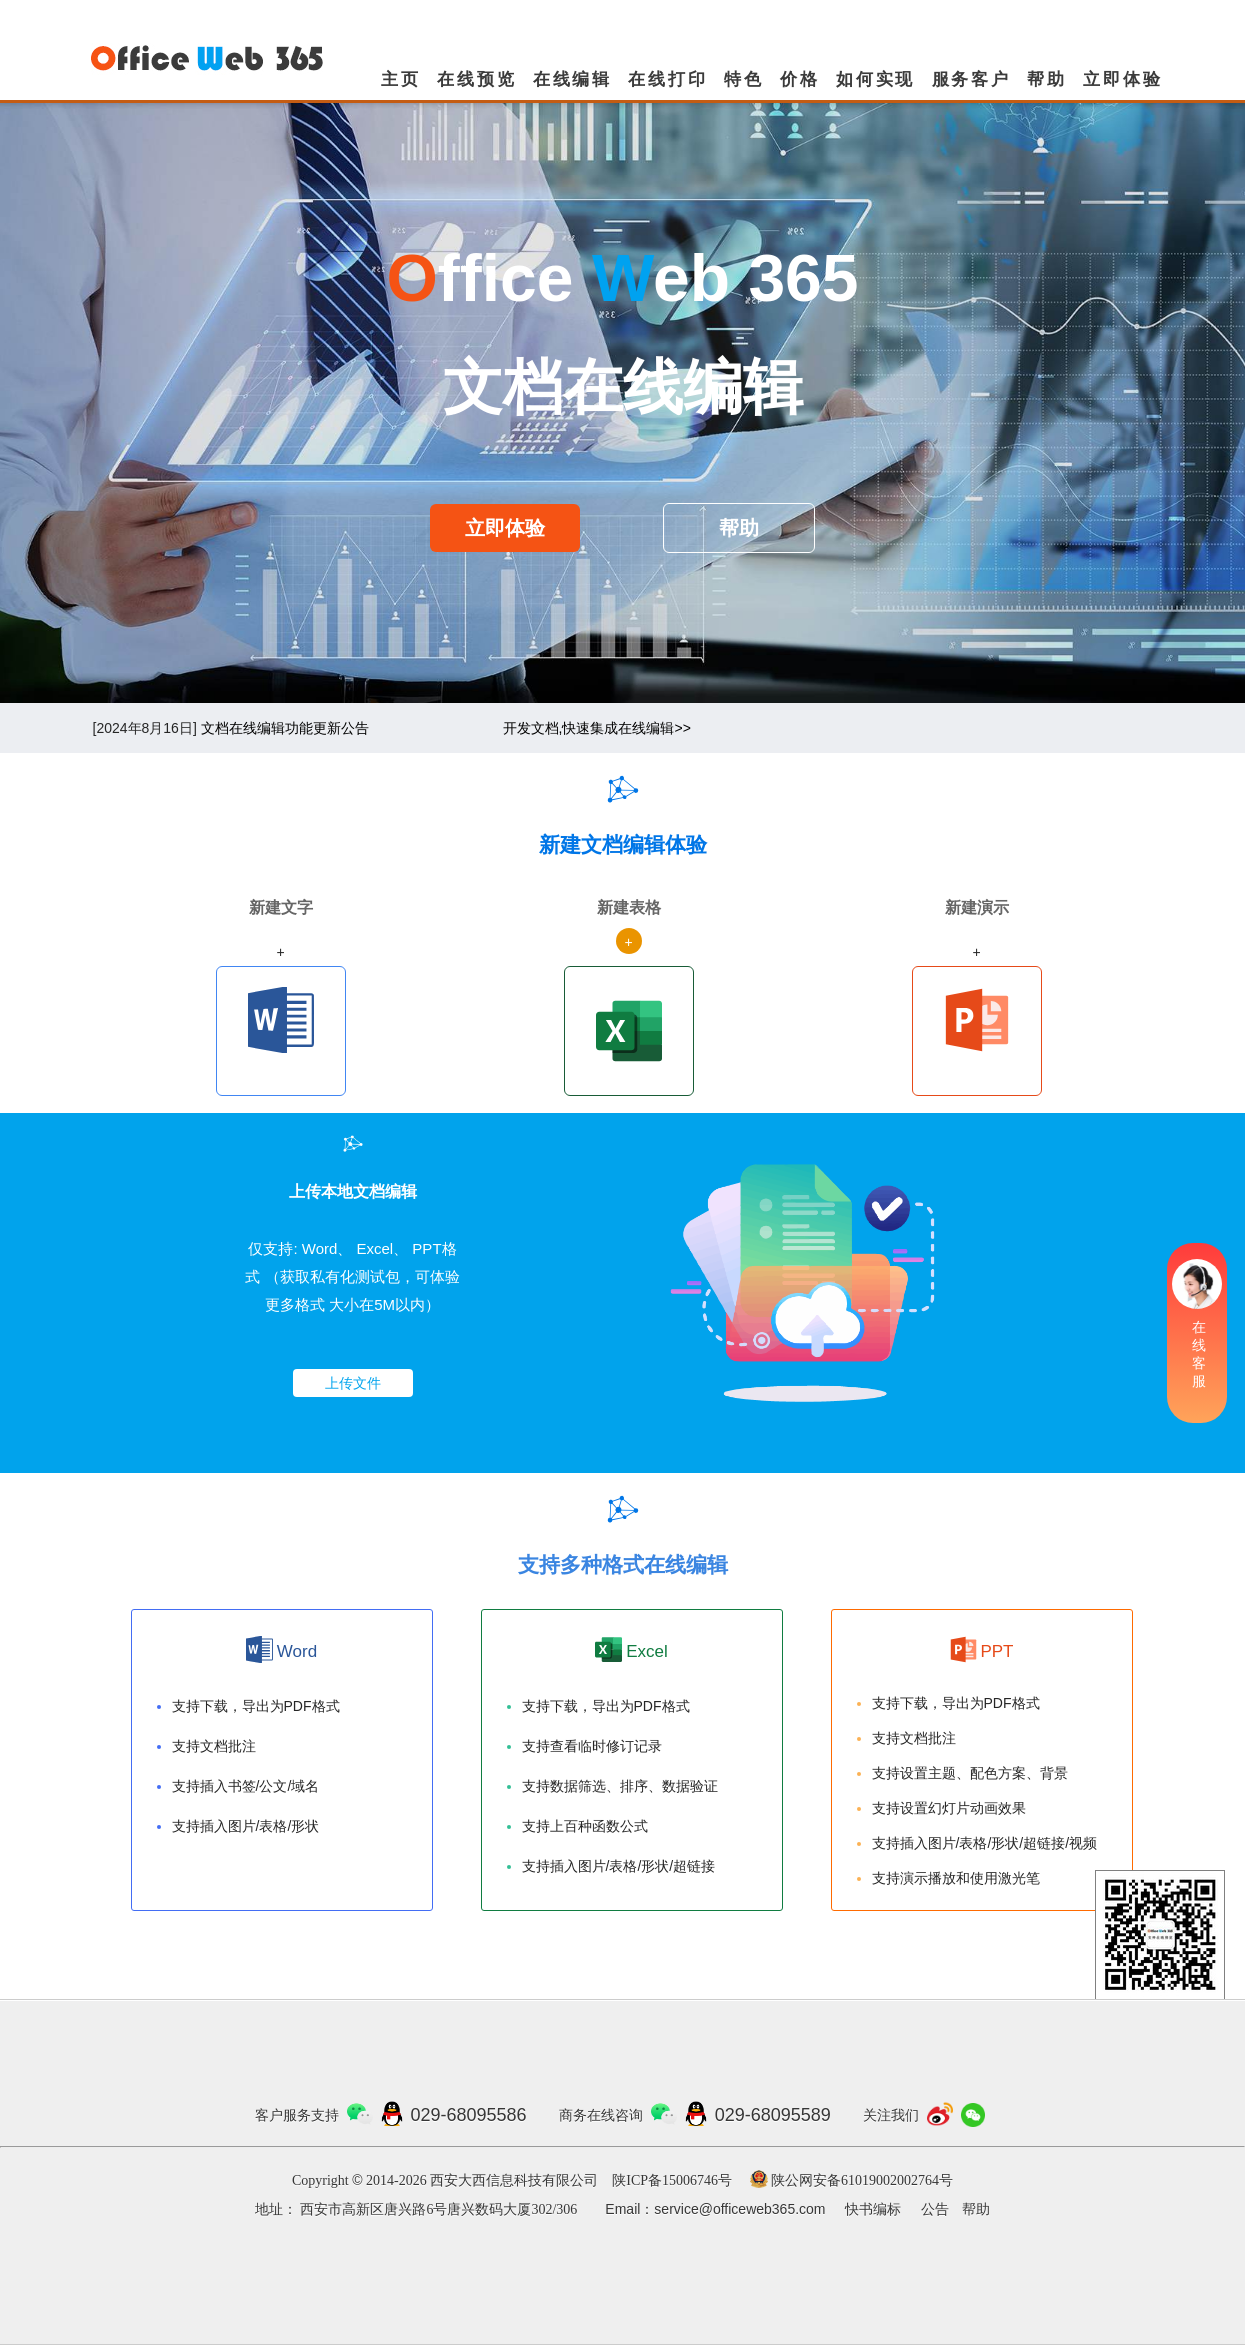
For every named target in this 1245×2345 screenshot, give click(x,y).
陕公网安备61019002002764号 (862, 2180)
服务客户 (971, 79)
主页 (401, 79)
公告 (935, 2209)
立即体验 (1122, 79)
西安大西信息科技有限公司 (514, 2180)
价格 (800, 79)
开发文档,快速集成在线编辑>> (597, 728)
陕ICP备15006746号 (672, 2180)
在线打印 (667, 79)
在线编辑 (572, 79)
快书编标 (873, 2209)
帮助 (1047, 79)
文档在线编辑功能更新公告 (285, 728)
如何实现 (875, 79)
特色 (744, 79)
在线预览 (476, 79)
